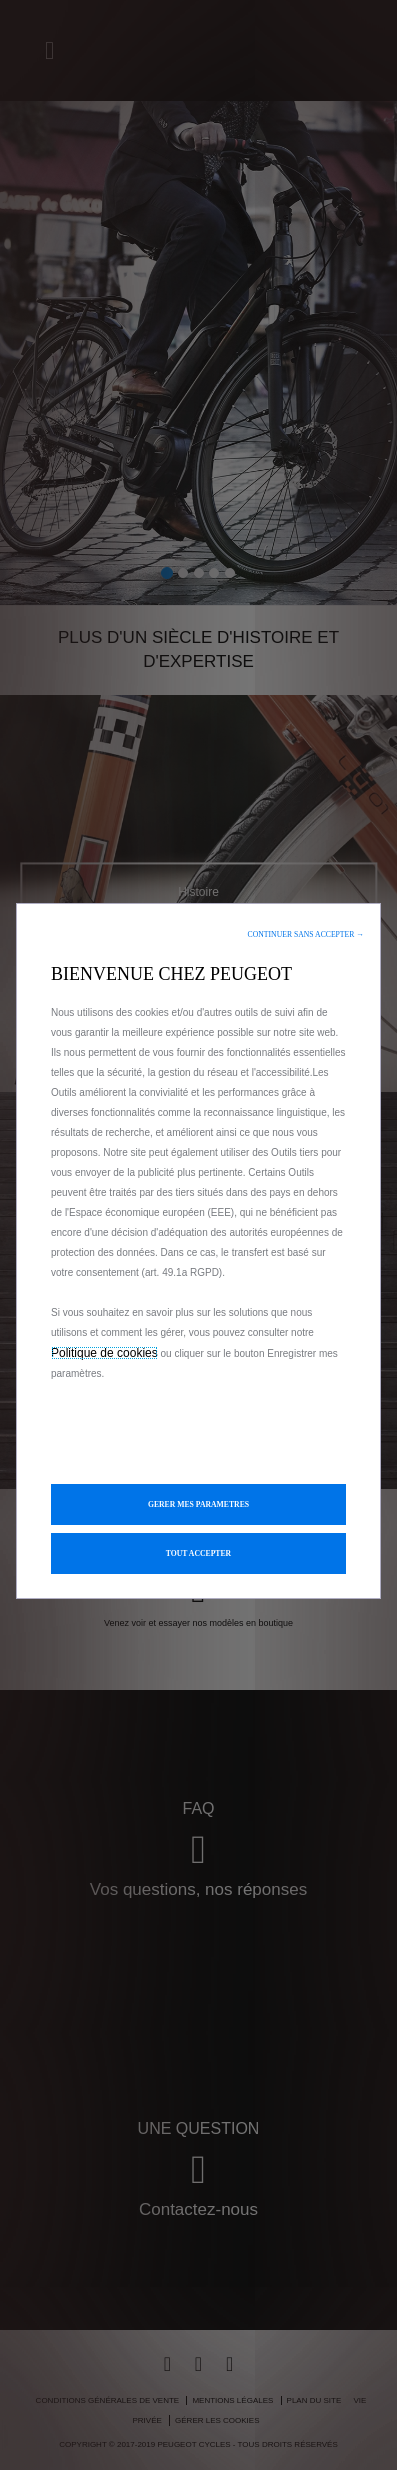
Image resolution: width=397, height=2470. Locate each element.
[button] (306, 934)
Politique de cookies (104, 1353)
